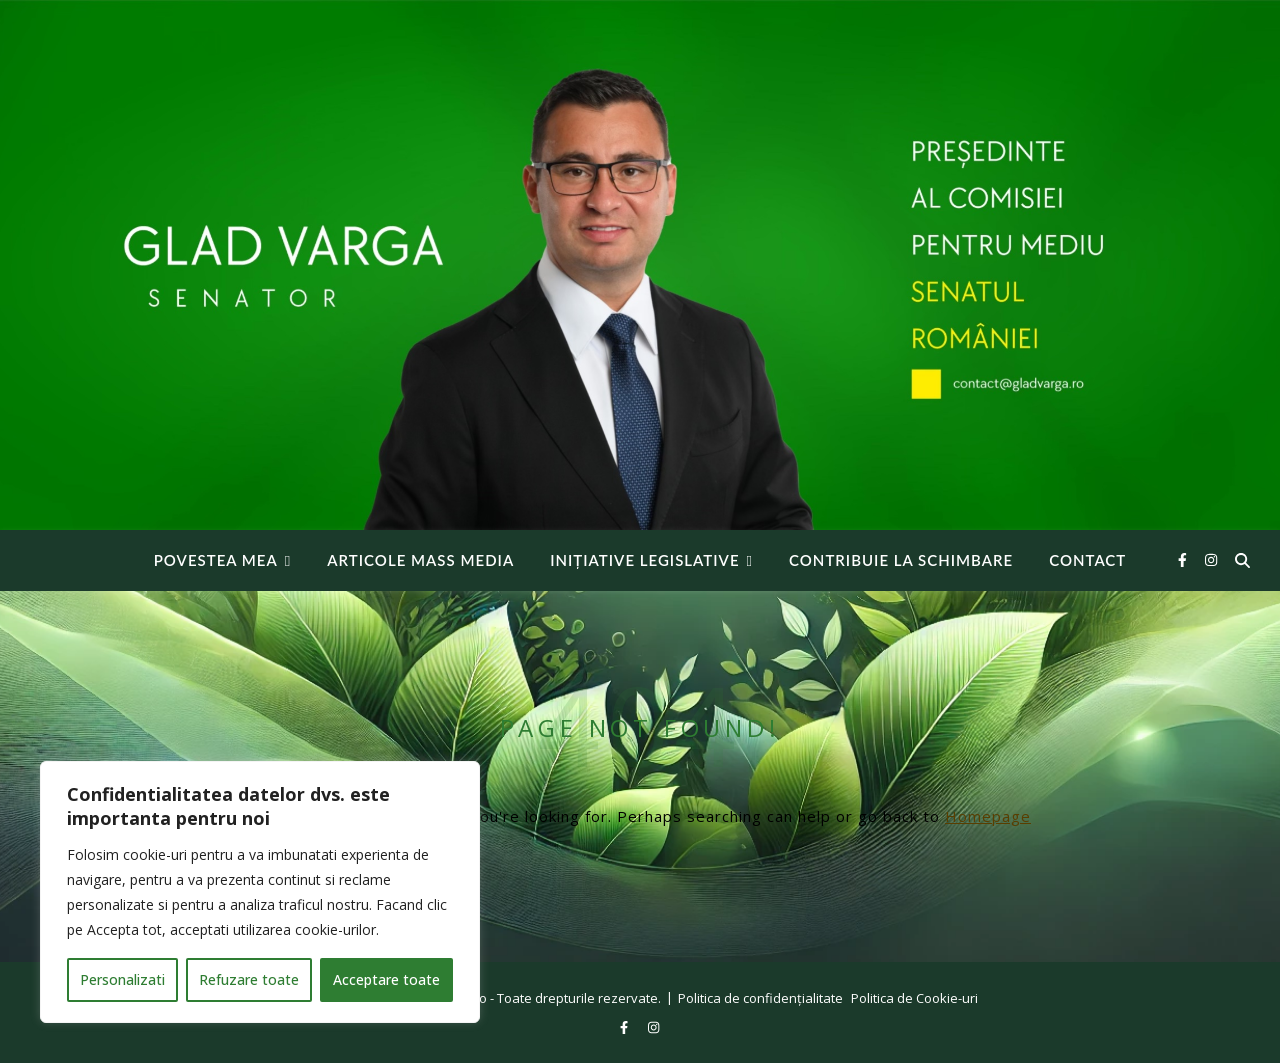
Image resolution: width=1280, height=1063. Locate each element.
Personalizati (122, 979)
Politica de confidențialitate (760, 998)
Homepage (988, 816)
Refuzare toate (249, 979)
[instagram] (1211, 559)
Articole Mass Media (420, 560)
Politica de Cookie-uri (914, 998)
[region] (260, 892)
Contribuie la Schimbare (901, 560)
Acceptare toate (386, 979)
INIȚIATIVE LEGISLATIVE (644, 560)
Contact (1087, 560)
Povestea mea (216, 560)
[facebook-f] (1184, 559)
